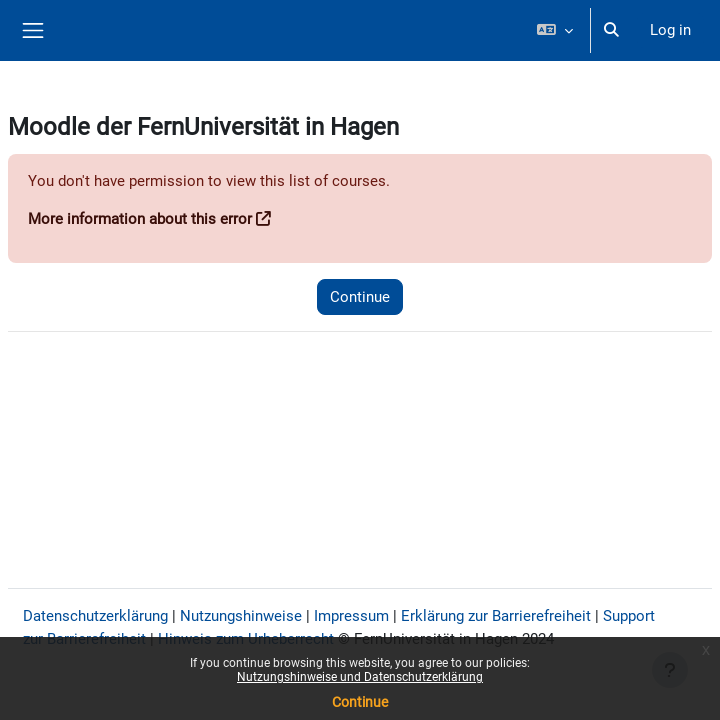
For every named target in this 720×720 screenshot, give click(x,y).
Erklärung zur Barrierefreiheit (496, 616)
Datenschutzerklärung (95, 616)
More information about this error (140, 219)
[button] (554, 30)
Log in (670, 30)
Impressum (351, 616)
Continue (360, 702)
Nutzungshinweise (241, 616)
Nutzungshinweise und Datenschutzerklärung (360, 677)
